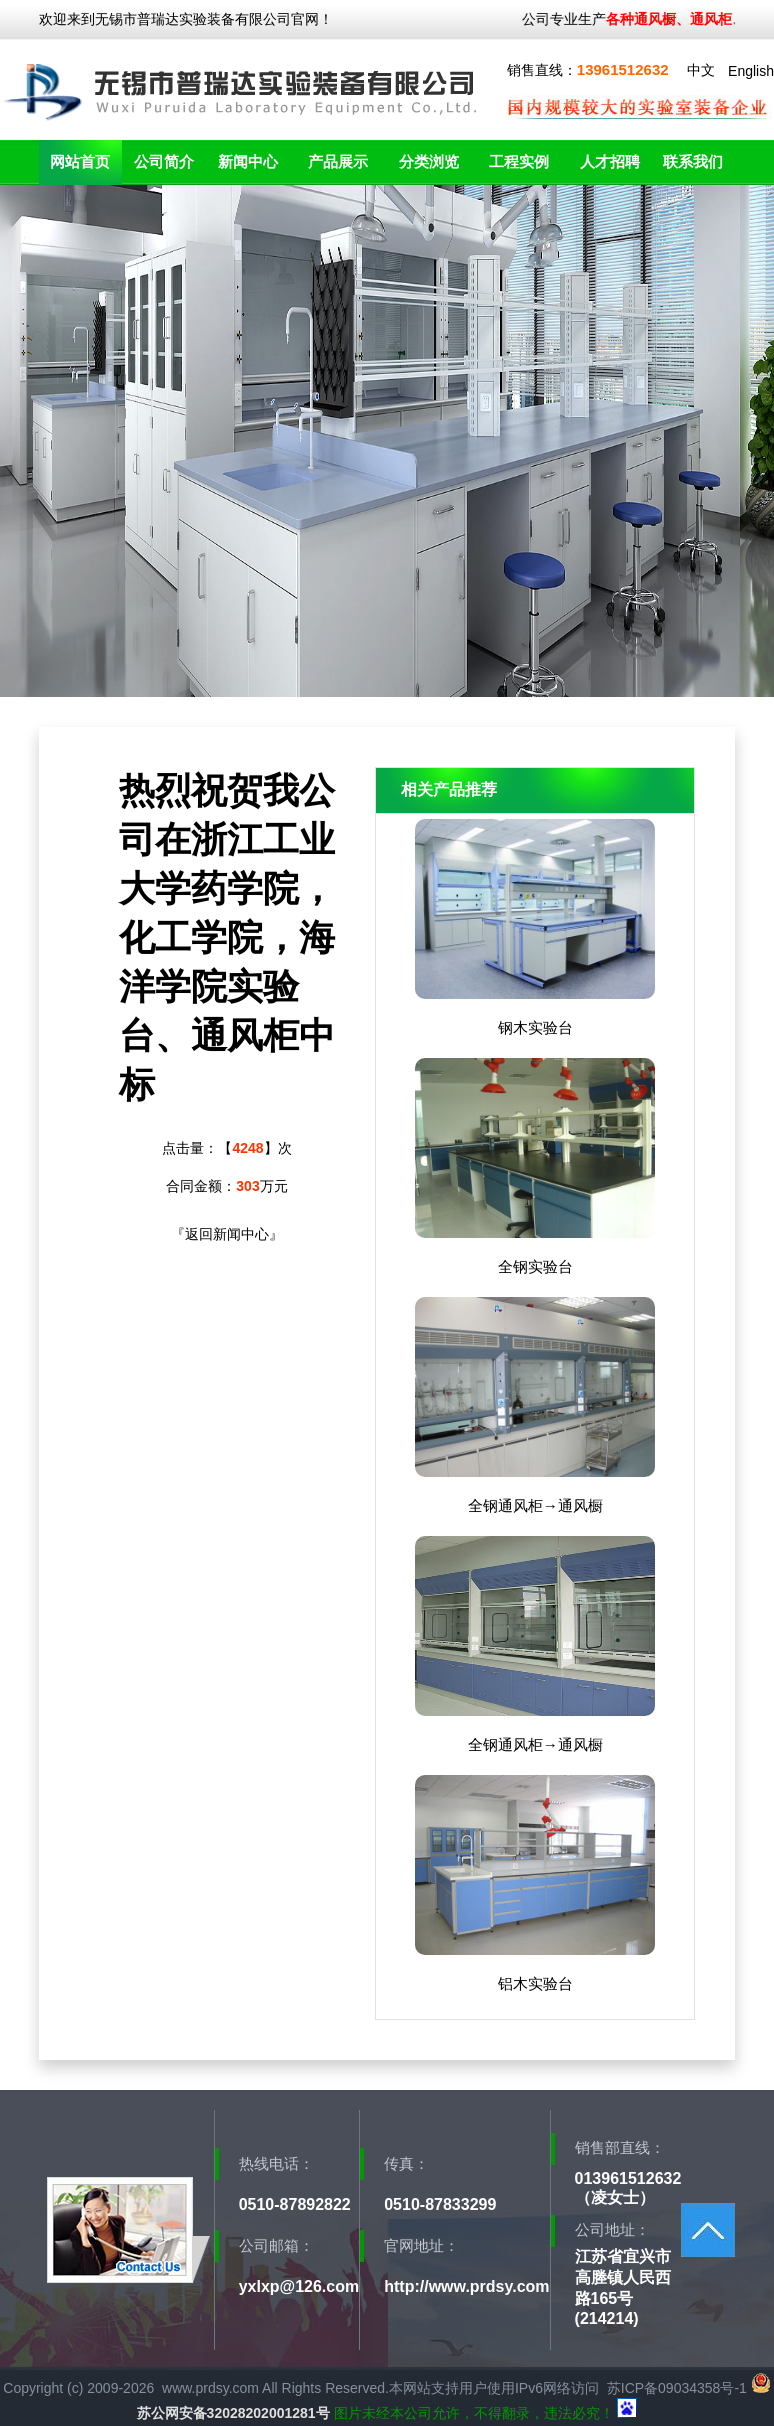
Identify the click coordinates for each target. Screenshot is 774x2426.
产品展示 (338, 161)
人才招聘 (610, 161)
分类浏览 (429, 161)
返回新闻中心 (227, 1234)
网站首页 (80, 161)
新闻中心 (248, 161)
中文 (701, 70)
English (751, 71)
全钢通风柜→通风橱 (535, 1505)
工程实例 (519, 161)
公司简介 (164, 161)
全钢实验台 (535, 1266)
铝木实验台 (535, 1983)
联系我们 (693, 161)
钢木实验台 (535, 1027)
